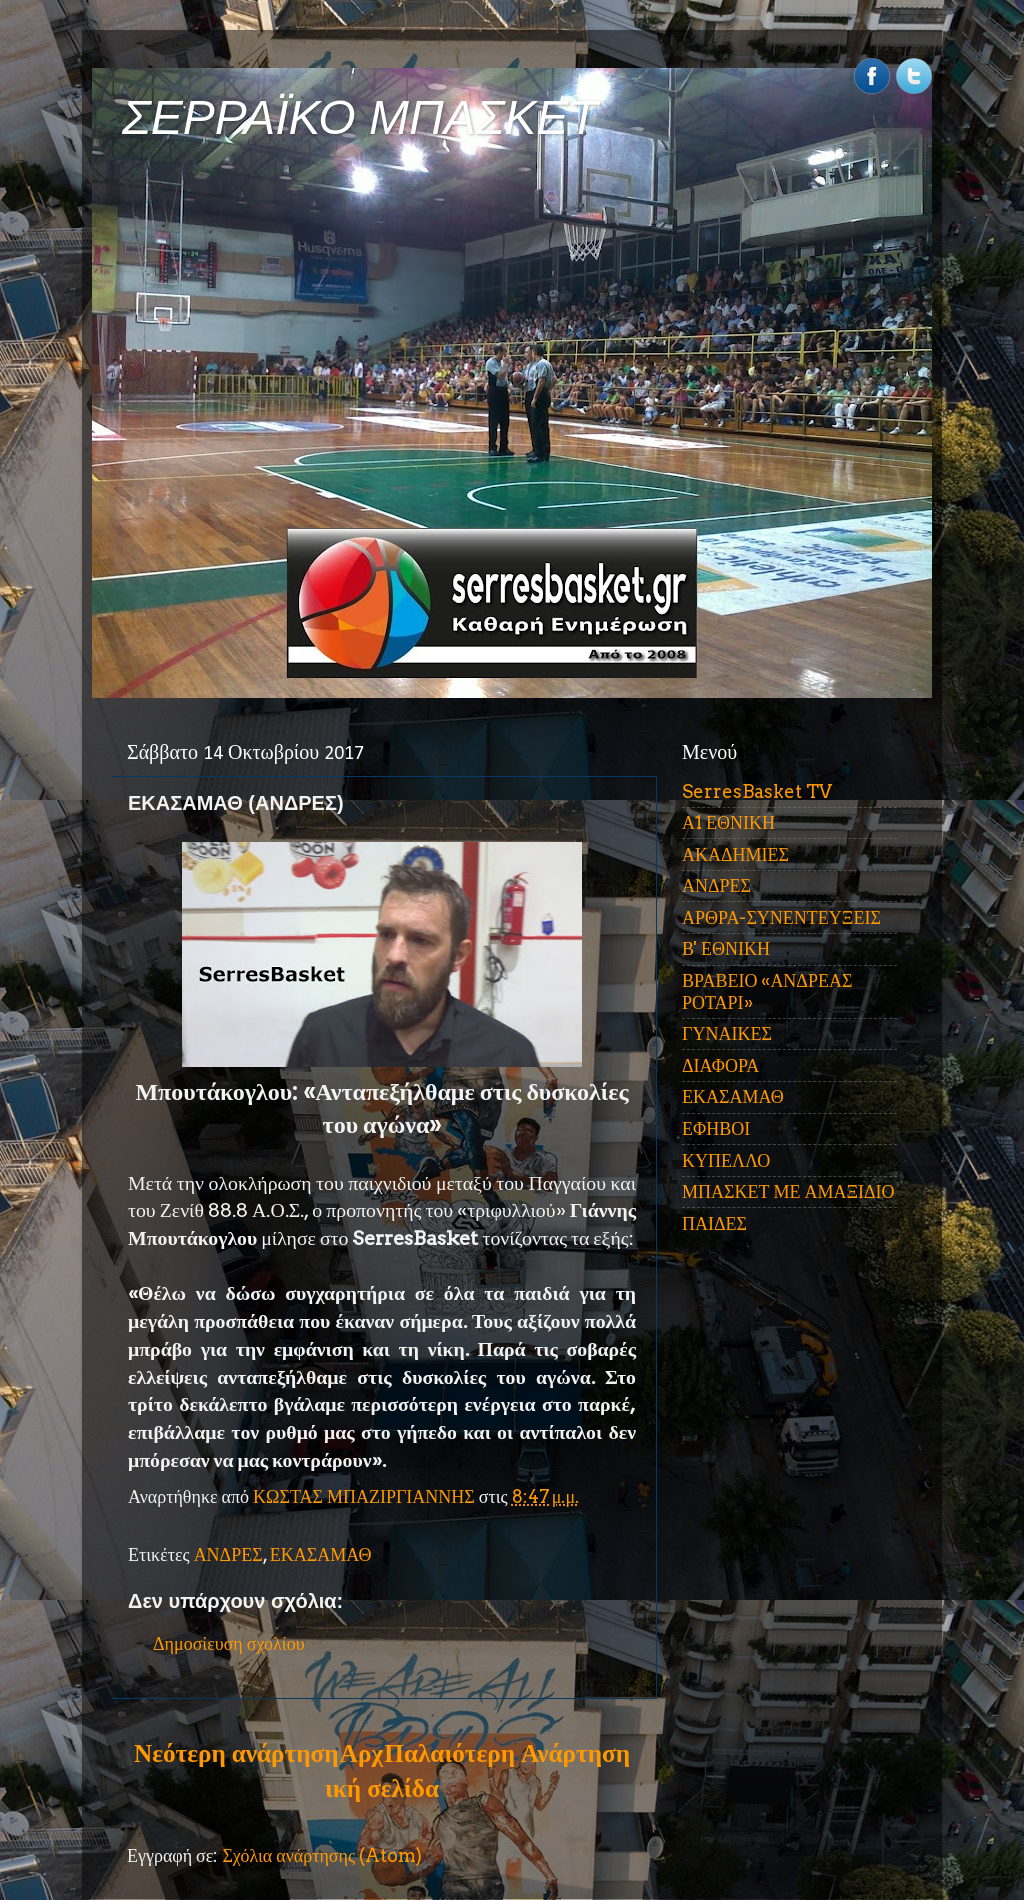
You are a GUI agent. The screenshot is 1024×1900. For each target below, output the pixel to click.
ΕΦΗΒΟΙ (716, 1128)
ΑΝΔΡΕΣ (228, 1554)
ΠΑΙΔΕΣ (714, 1223)
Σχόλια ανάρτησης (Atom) (322, 1855)
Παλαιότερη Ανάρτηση (507, 1753)
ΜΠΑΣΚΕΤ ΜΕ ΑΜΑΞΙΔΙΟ (788, 1191)
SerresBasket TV (757, 791)
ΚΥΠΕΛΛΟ (726, 1160)
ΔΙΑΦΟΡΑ (720, 1065)
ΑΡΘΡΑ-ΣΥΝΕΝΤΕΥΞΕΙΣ (781, 917)
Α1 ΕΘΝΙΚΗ (728, 822)
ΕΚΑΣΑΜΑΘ (321, 1554)
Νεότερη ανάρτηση (236, 1753)
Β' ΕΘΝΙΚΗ (726, 948)
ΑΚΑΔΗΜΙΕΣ (735, 854)
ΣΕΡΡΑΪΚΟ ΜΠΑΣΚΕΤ (360, 117)
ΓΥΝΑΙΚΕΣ (727, 1033)
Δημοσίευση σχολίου (229, 1643)
